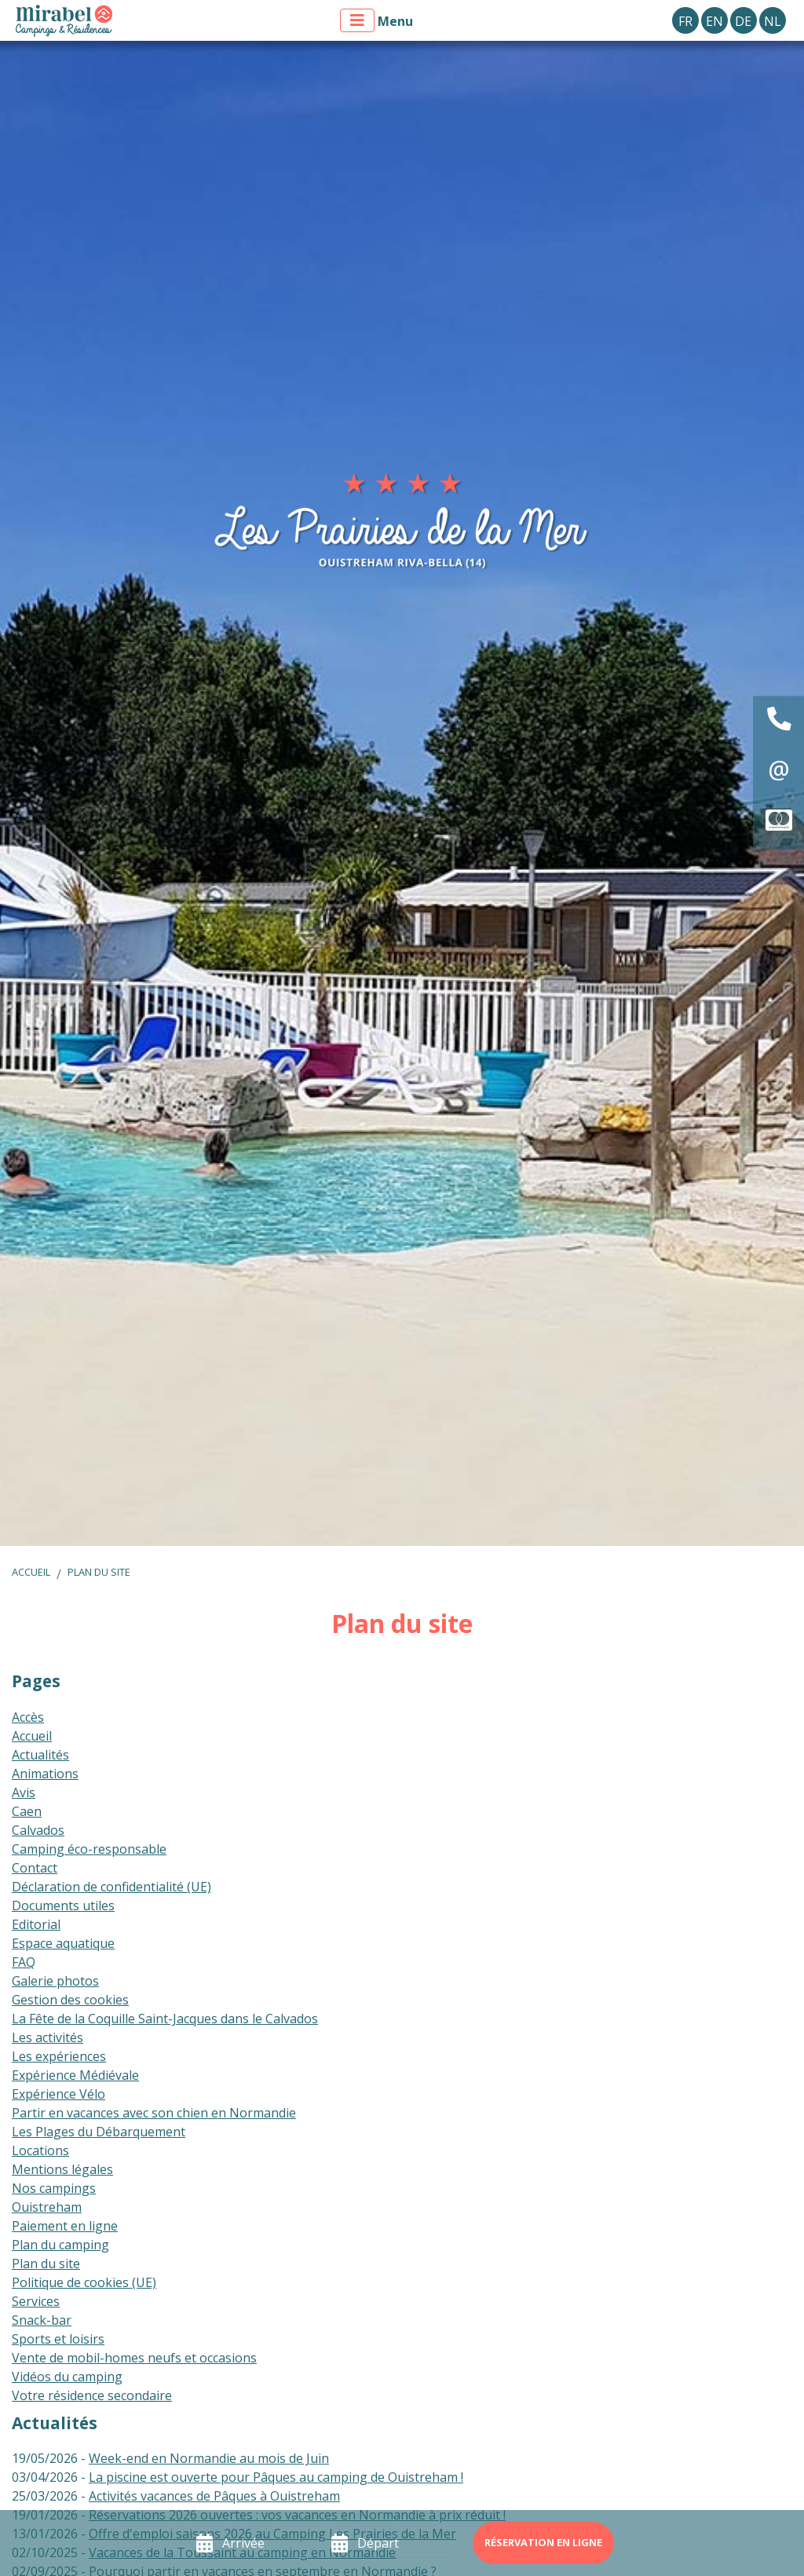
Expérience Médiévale (75, 2075)
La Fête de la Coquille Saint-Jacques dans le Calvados (165, 2018)
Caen (27, 1811)
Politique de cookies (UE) (84, 2282)
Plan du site (99, 1572)
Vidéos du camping (67, 2376)
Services (36, 2301)
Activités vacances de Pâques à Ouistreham (214, 2496)
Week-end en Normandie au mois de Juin (209, 2458)
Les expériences (59, 2056)
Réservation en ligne (543, 2542)
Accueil (31, 1572)
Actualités (40, 1754)
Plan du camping (60, 2244)
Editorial (36, 1924)
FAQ (23, 1962)
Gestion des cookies (70, 1999)
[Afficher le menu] (357, 20)
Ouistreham (47, 2207)
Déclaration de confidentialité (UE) (111, 1886)
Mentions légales (62, 2169)
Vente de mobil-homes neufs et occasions (134, 2357)
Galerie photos (55, 1981)
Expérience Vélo (58, 2094)
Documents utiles (63, 1905)
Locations (40, 2150)
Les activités (47, 2037)
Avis (23, 1792)
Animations (45, 1773)
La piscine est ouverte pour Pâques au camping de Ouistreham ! (276, 2477)
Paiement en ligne (65, 2225)
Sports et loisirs (58, 2339)
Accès (28, 1717)
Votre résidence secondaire (92, 2395)
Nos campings (54, 2188)
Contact (34, 1867)
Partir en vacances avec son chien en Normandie (154, 2112)
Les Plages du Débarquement (98, 2131)
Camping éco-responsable (89, 1849)
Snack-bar (41, 2320)
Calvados (38, 1830)
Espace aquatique (63, 1943)
